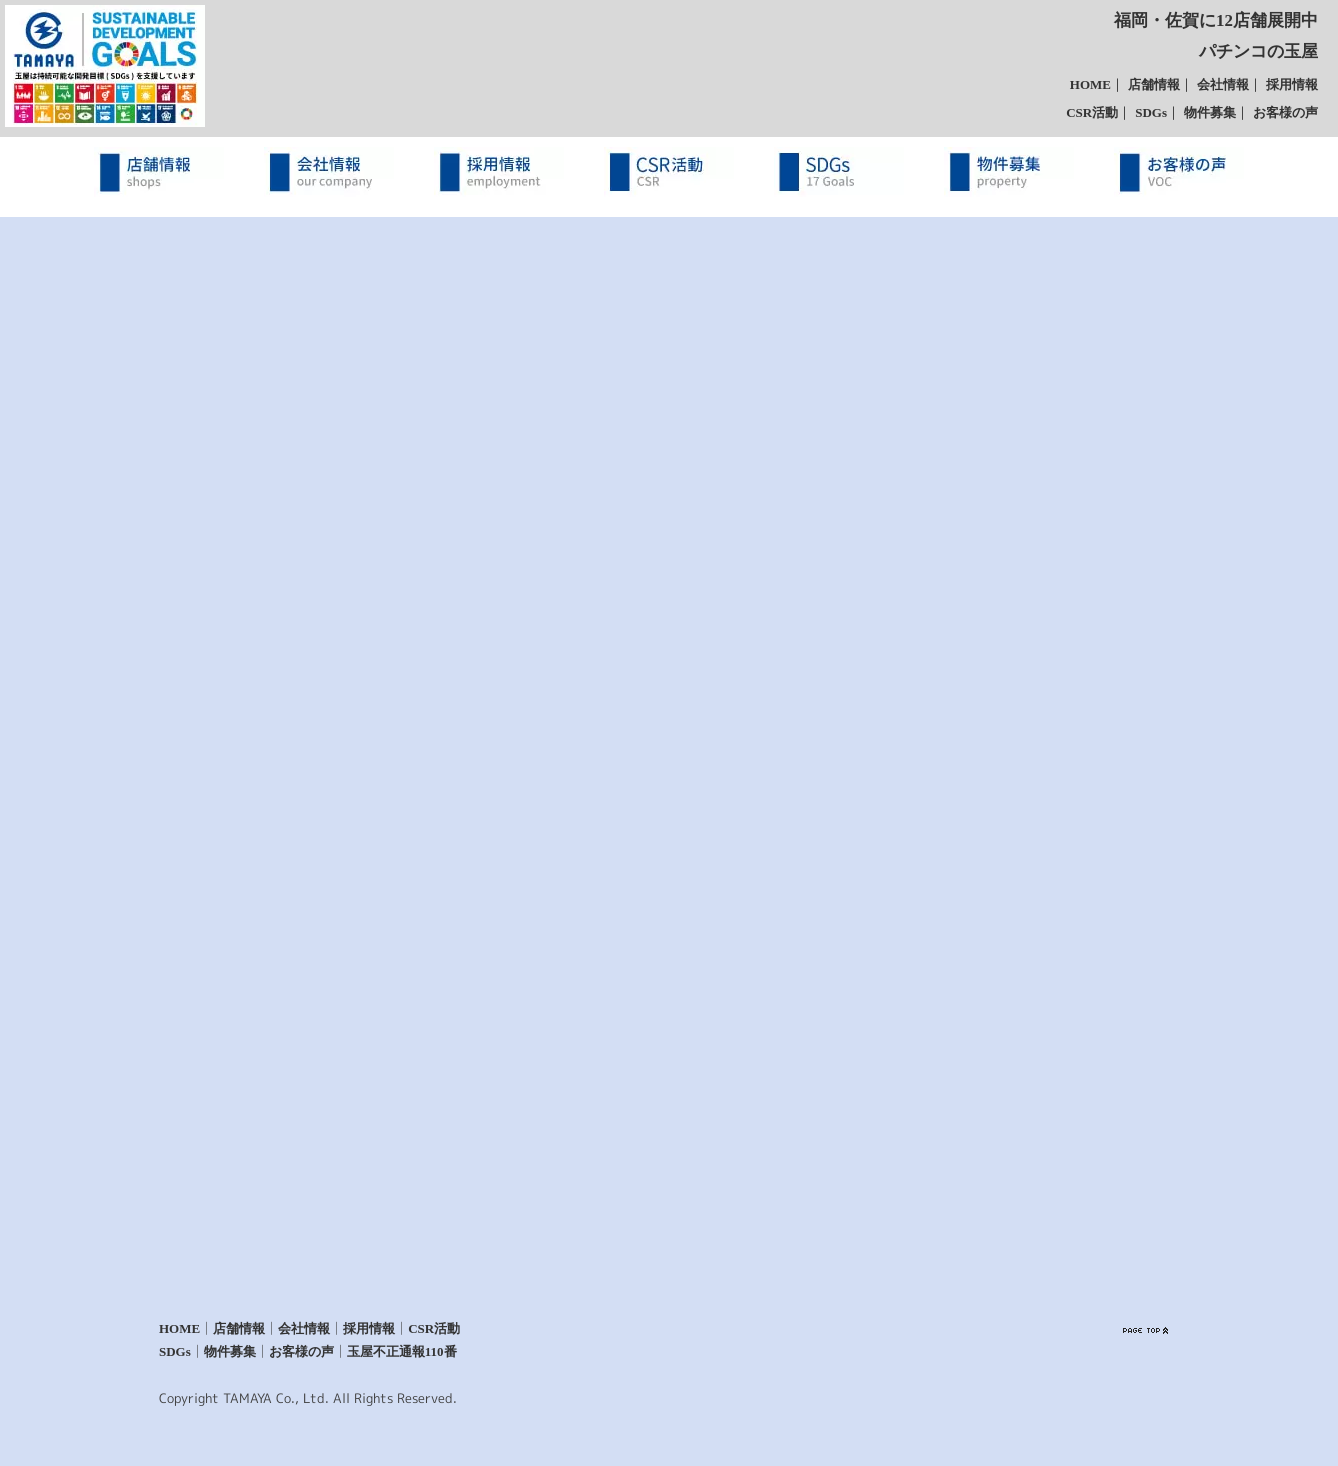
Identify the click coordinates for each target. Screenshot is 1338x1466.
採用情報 (1292, 84)
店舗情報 (1154, 84)
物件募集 (1210, 112)
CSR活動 (1092, 112)
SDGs (1151, 112)
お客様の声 (1285, 112)
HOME (1090, 84)
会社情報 (1223, 84)
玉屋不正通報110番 (402, 1352)
